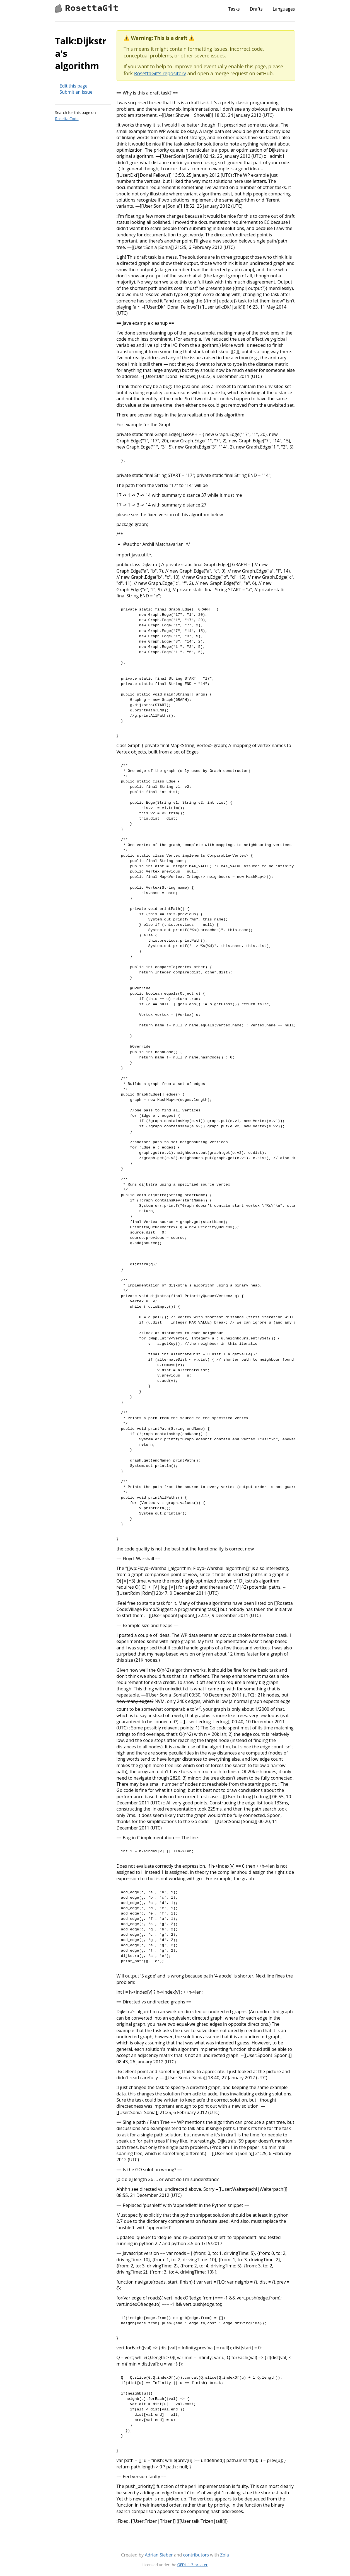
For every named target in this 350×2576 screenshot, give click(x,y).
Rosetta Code (67, 118)
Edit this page (74, 86)
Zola (224, 2555)
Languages (284, 9)
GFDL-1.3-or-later (192, 2564)
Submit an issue (76, 92)
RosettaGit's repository (160, 73)
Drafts (256, 9)
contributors (196, 2555)
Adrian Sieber (159, 2555)
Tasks (234, 9)
